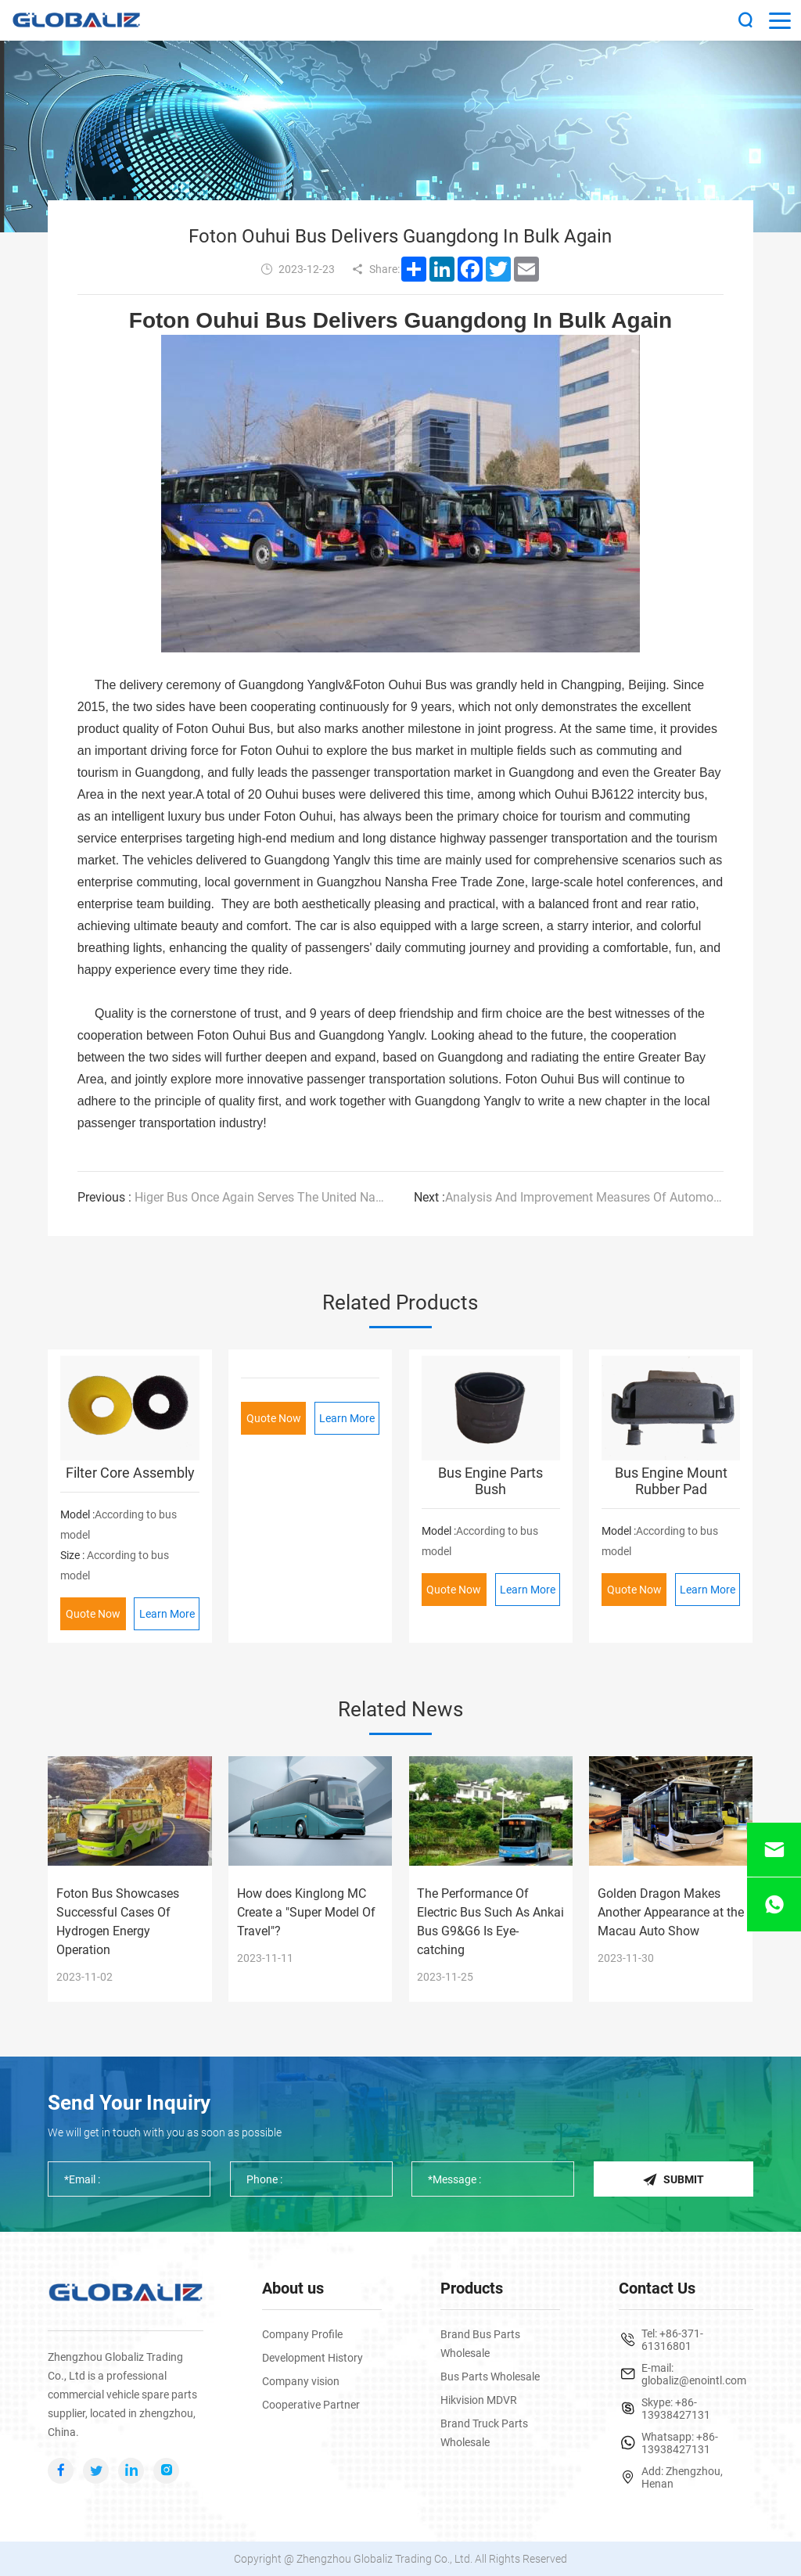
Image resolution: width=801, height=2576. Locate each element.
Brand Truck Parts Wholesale (484, 2432)
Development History (312, 2357)
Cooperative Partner (311, 2404)
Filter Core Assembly (130, 1472)
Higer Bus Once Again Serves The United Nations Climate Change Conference (232, 1197)
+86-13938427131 (675, 2408)
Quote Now (93, 1614)
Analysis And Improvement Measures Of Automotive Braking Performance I (569, 1197)
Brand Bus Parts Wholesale (480, 2343)
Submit (673, 2179)
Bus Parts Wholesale (490, 2376)
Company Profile (302, 2334)
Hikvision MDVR (478, 2400)
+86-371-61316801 (672, 2339)
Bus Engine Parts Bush (490, 1480)
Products (471, 2288)
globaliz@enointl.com (693, 2380)
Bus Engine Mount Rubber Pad (671, 1480)
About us (293, 2288)
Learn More (167, 1614)
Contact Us (657, 2288)
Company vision (300, 2381)
